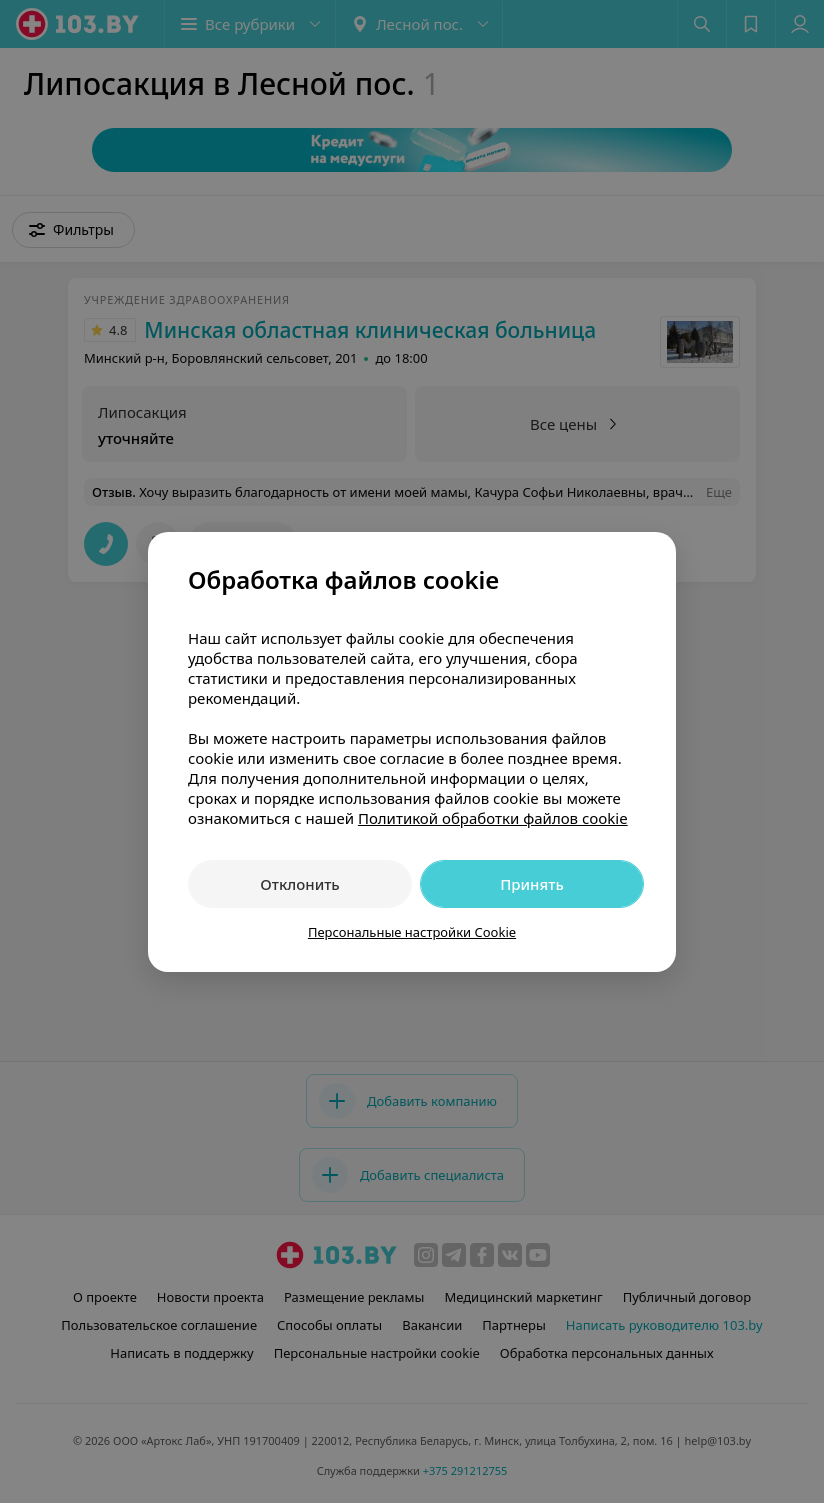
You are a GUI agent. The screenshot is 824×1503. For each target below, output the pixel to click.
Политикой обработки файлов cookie (493, 818)
